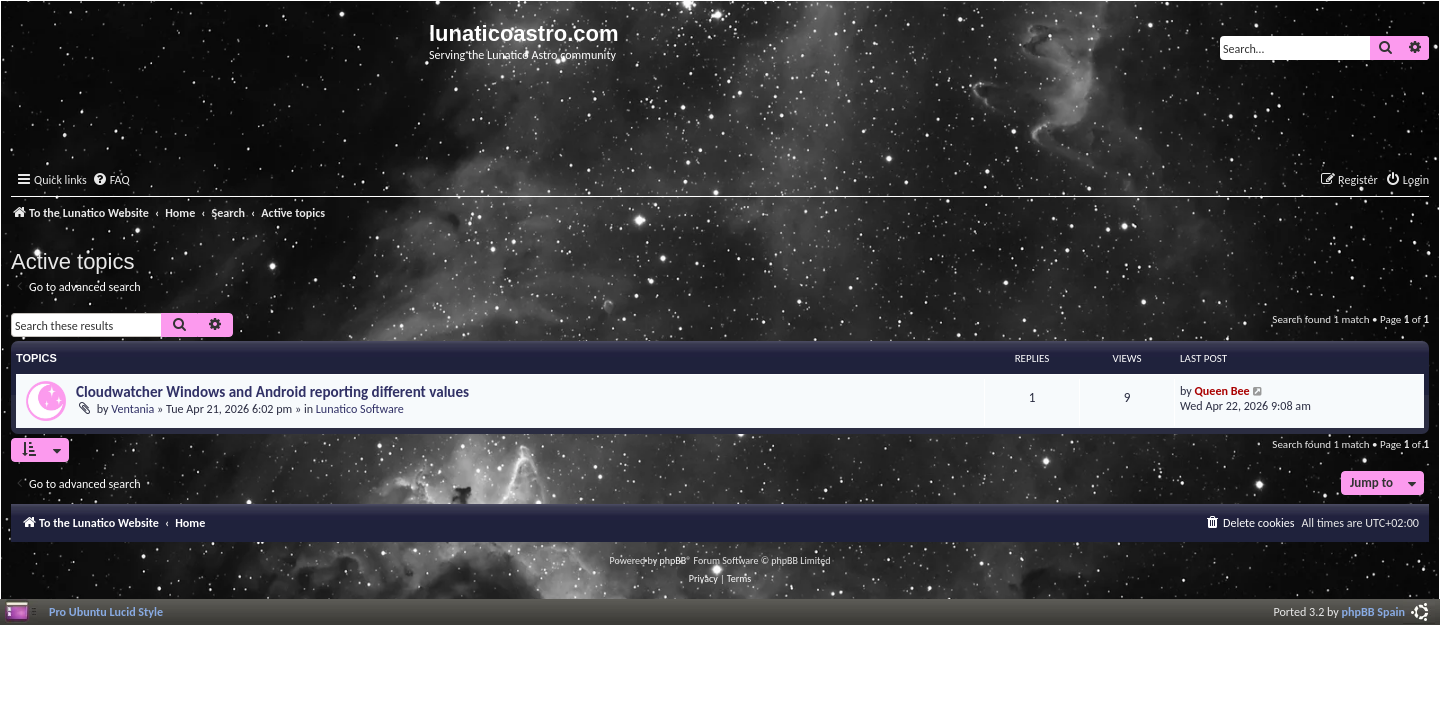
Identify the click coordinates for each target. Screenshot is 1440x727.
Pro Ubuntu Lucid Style (106, 611)
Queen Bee (1222, 390)
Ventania (132, 408)
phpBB (673, 560)
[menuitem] (111, 180)
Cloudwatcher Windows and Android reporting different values (272, 392)
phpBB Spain (1373, 611)
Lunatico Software (360, 408)
